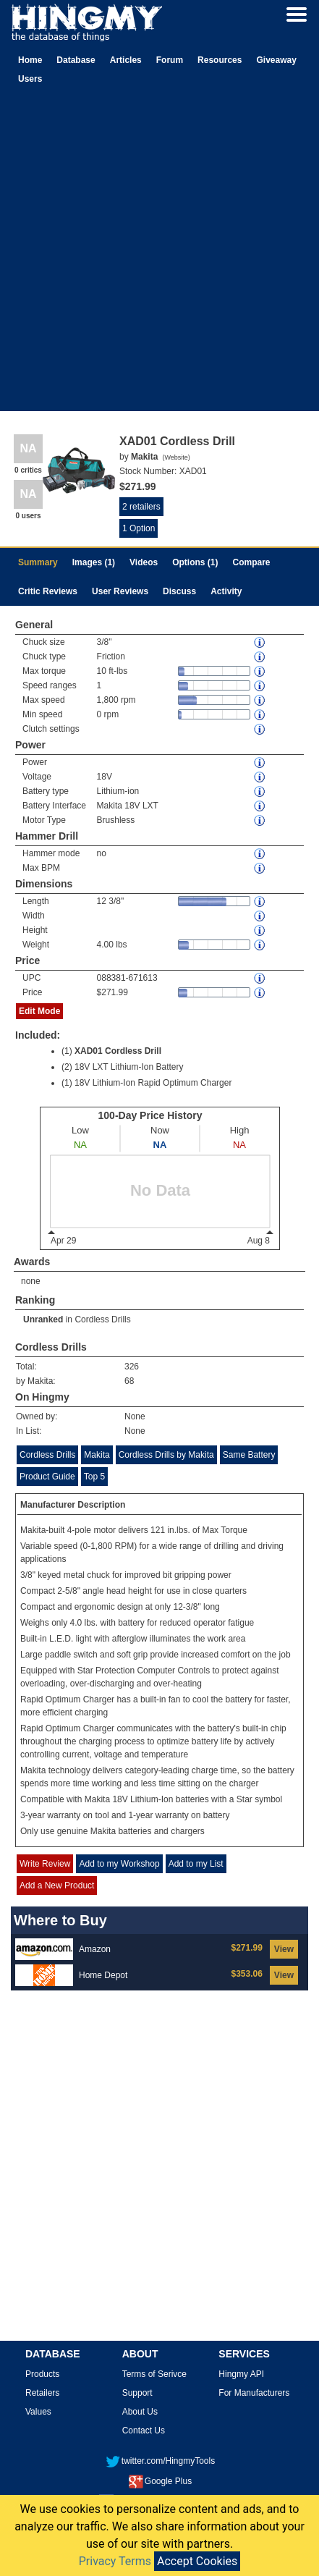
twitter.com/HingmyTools (160, 2461)
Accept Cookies (197, 2561)
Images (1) (93, 562)
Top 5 (94, 1476)
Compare (252, 562)
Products (42, 2374)
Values (38, 2412)
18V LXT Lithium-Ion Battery (129, 1067)
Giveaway (276, 60)
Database (75, 60)
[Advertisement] (157, 253)
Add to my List (196, 1864)
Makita (96, 1455)
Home (30, 60)
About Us (140, 2412)
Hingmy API (241, 2374)
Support (137, 2393)
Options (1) (195, 562)
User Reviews (120, 591)
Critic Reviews (47, 591)
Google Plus (160, 2481)
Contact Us (143, 2430)
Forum (169, 60)
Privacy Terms (115, 2561)
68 (129, 1381)
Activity (226, 591)
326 (131, 1366)
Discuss (179, 591)
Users (30, 79)
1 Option (138, 528)
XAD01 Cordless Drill (118, 1051)
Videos (143, 562)
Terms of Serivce (154, 2374)
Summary (38, 562)
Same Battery (249, 1455)
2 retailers (141, 507)
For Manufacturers (253, 2393)
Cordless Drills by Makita (166, 1455)
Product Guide (47, 1476)
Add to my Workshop (119, 1864)
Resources (219, 60)
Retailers (42, 2393)
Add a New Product (57, 1885)
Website (175, 457)
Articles (126, 60)
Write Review (45, 1864)
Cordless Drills (102, 1319)
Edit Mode (39, 1011)
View (284, 1949)
